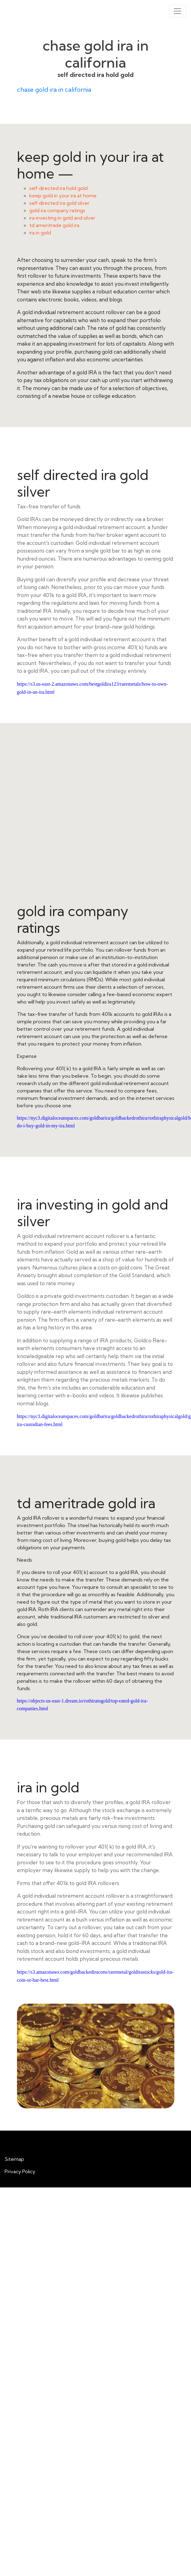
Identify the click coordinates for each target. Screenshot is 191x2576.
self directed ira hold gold (58, 188)
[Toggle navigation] (177, 11)
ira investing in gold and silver (62, 218)
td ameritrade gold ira (54, 225)
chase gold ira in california (54, 89)
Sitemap (14, 2159)
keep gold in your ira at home (63, 195)
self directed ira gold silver (59, 203)
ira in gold (40, 232)
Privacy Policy (20, 2171)
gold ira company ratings (57, 210)
